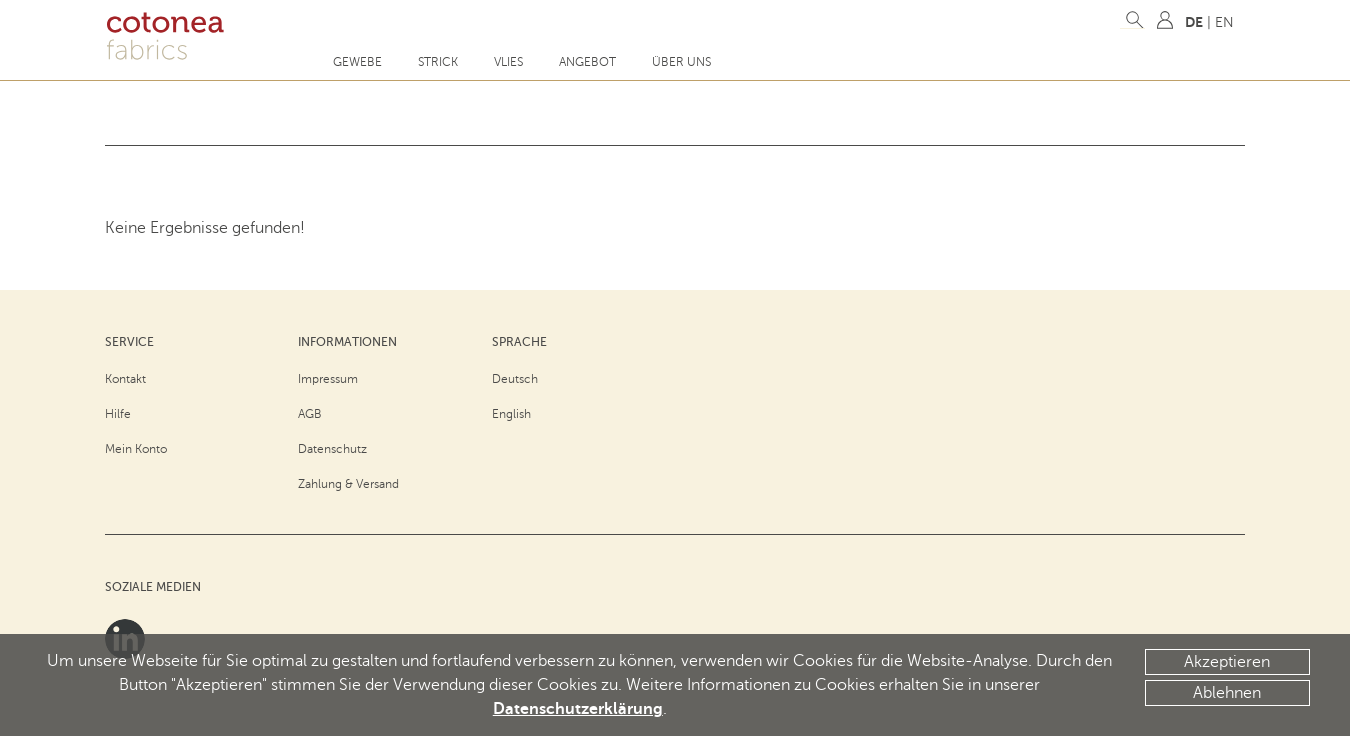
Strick (438, 62)
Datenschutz (332, 449)
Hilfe (118, 414)
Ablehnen (1227, 693)
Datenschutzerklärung (578, 709)
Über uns (681, 62)
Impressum (328, 379)
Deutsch (515, 379)
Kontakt (125, 379)
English (511, 414)
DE (1194, 22)
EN (1224, 22)
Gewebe (357, 62)
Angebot (587, 62)
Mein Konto (136, 449)
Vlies (508, 62)
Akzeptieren (1227, 662)
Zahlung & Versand (348, 484)
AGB (310, 414)
